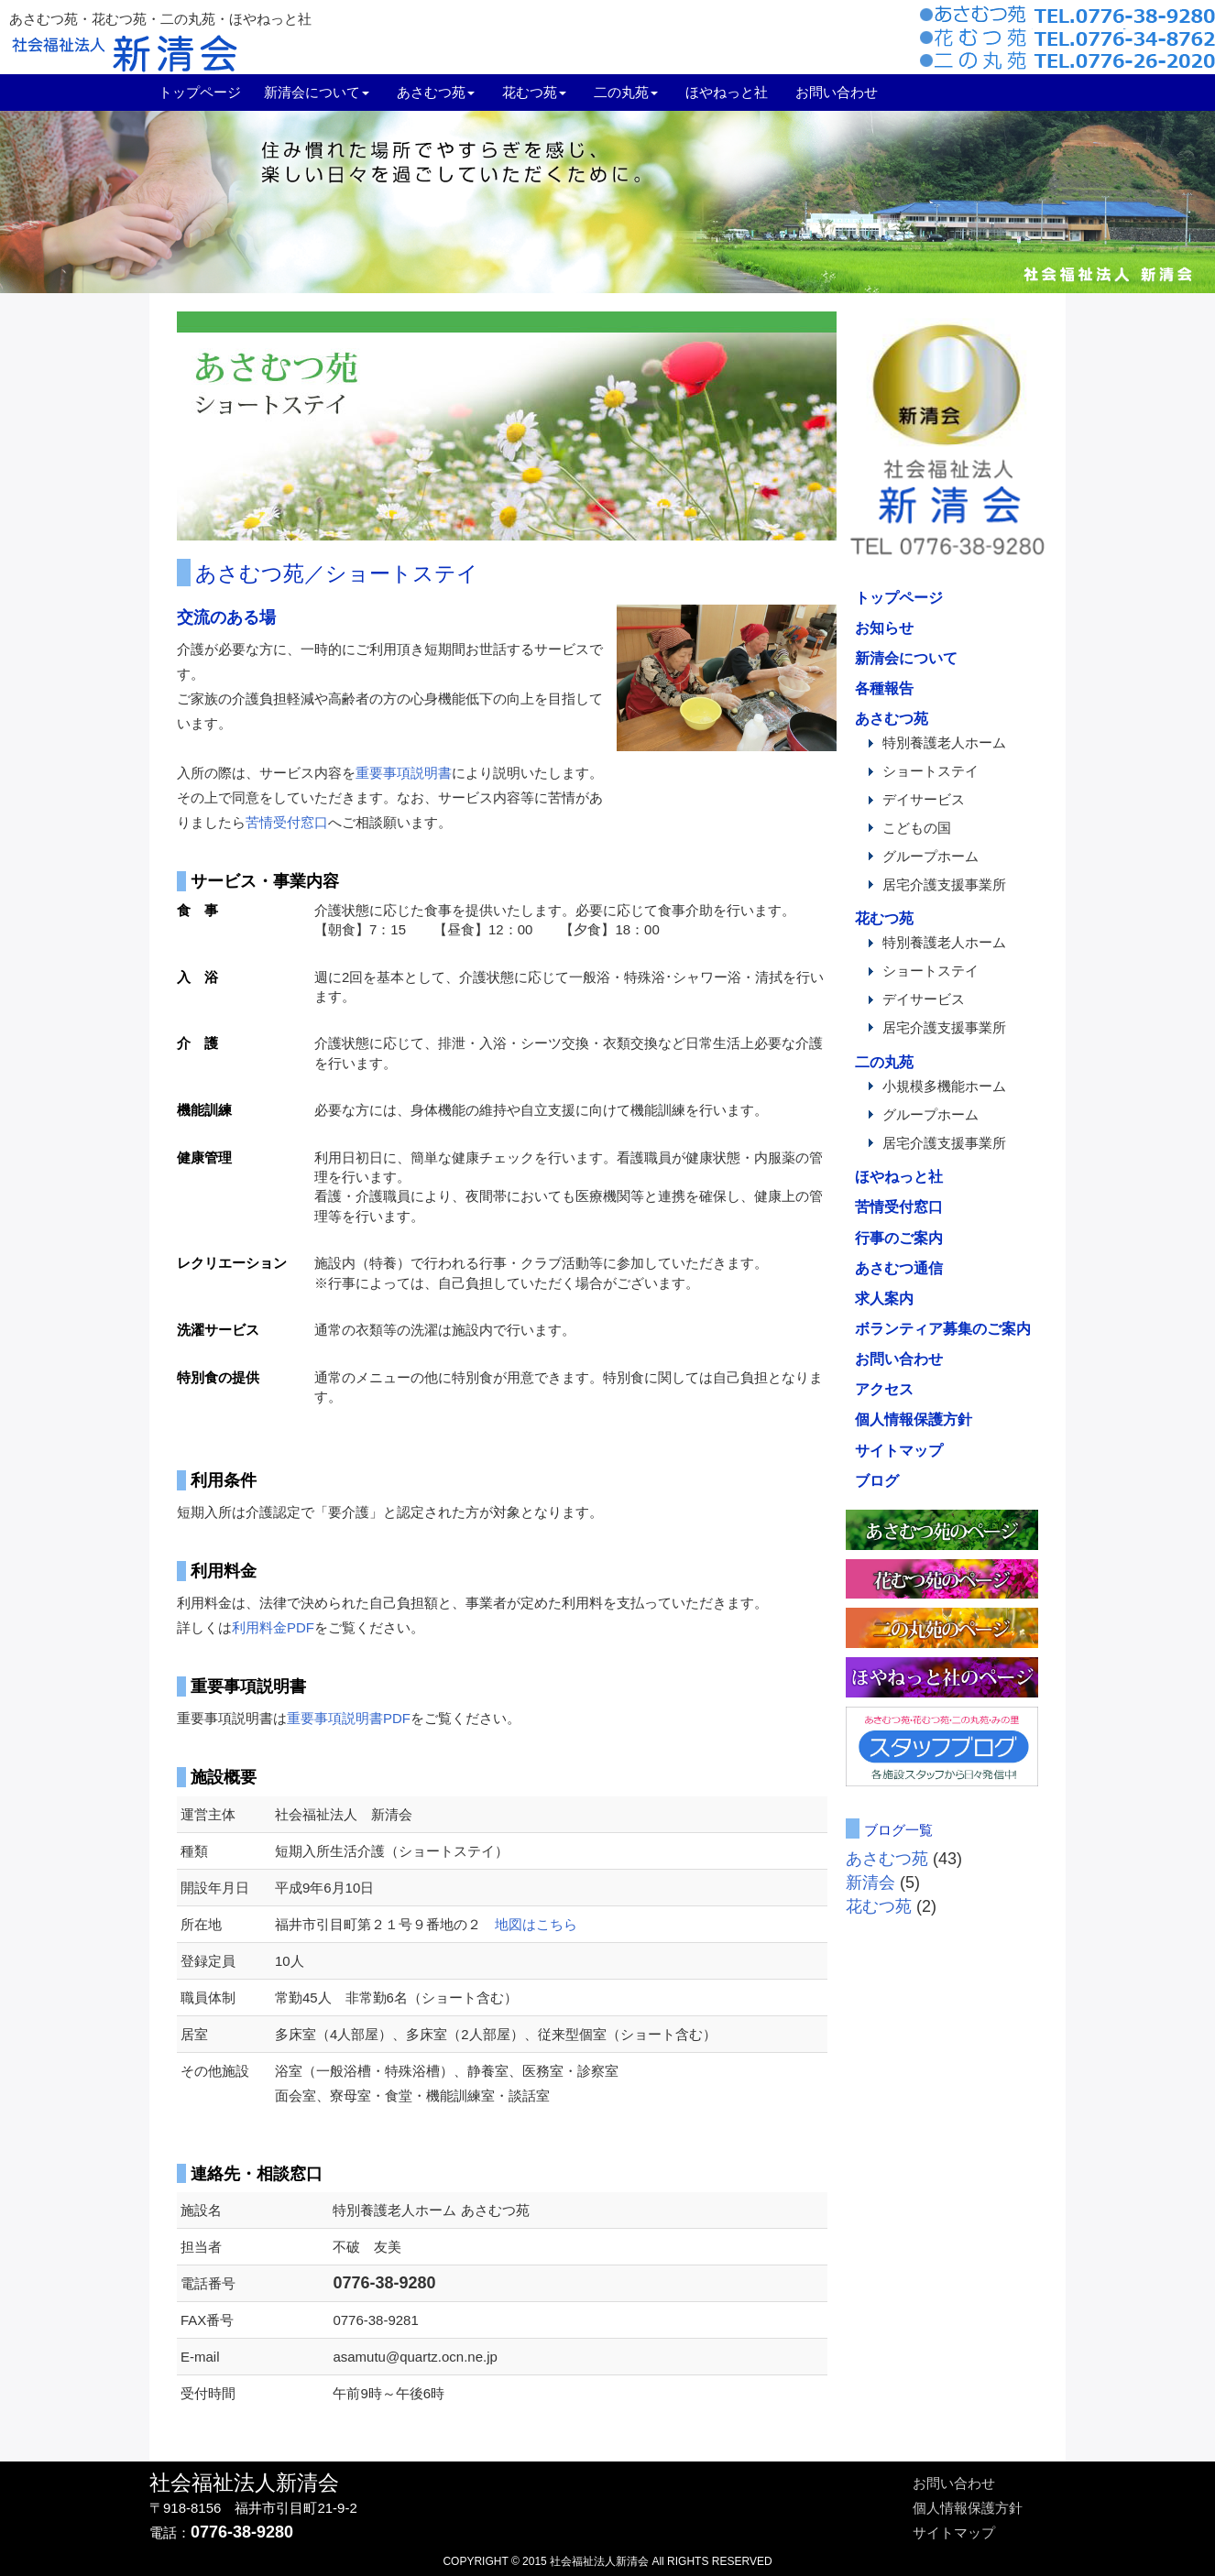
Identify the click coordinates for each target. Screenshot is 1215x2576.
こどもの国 (916, 828)
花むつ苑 (884, 918)
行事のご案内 (899, 1237)
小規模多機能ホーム (944, 1086)
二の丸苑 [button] (626, 92)
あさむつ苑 (891, 718)
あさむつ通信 (899, 1268)
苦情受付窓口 (287, 822)
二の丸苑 (884, 1061)
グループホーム (930, 856)
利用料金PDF (273, 1627)
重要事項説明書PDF (348, 1718)
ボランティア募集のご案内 (943, 1328)
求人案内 (884, 1298)
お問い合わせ (836, 92)
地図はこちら (536, 1924)
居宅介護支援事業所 (944, 885)
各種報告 (884, 688)
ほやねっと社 (726, 92)
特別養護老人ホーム (944, 743)
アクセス (884, 1389)
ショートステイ (930, 771)
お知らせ (884, 627)
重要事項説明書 (404, 772)
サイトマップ (899, 1450)
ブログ (877, 1480)
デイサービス (923, 799)
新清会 (870, 1882)
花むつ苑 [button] (534, 92)
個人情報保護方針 (913, 1419)
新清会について (906, 657)
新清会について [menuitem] (316, 92)
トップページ (200, 92)
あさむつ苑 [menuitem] (436, 92)
